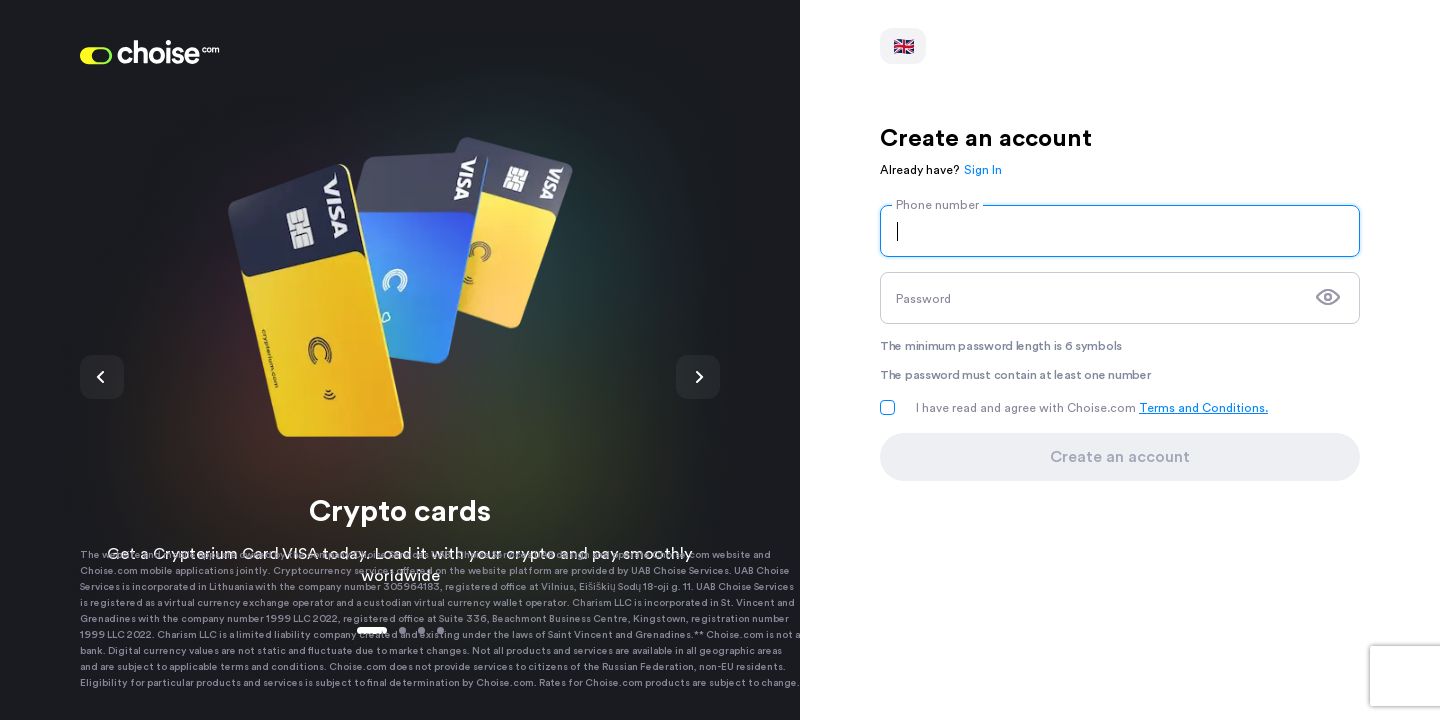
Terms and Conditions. (1203, 408)
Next (698, 377)
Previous (102, 377)
